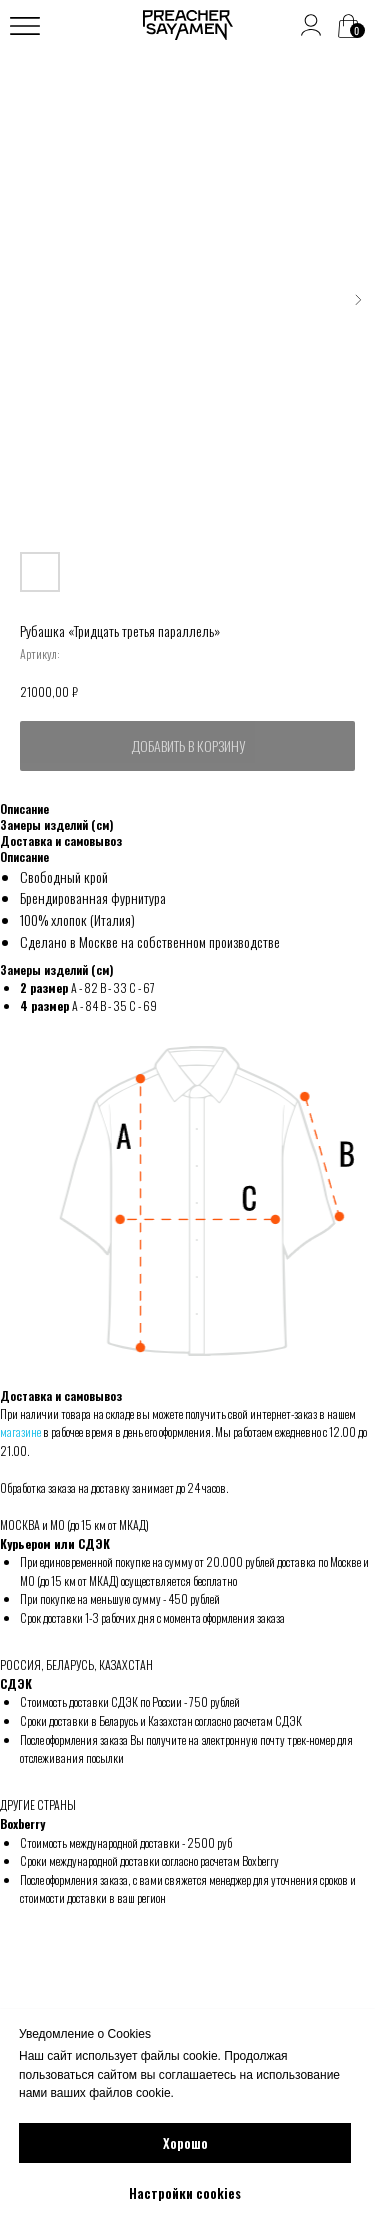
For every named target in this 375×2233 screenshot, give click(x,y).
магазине (20, 1431)
